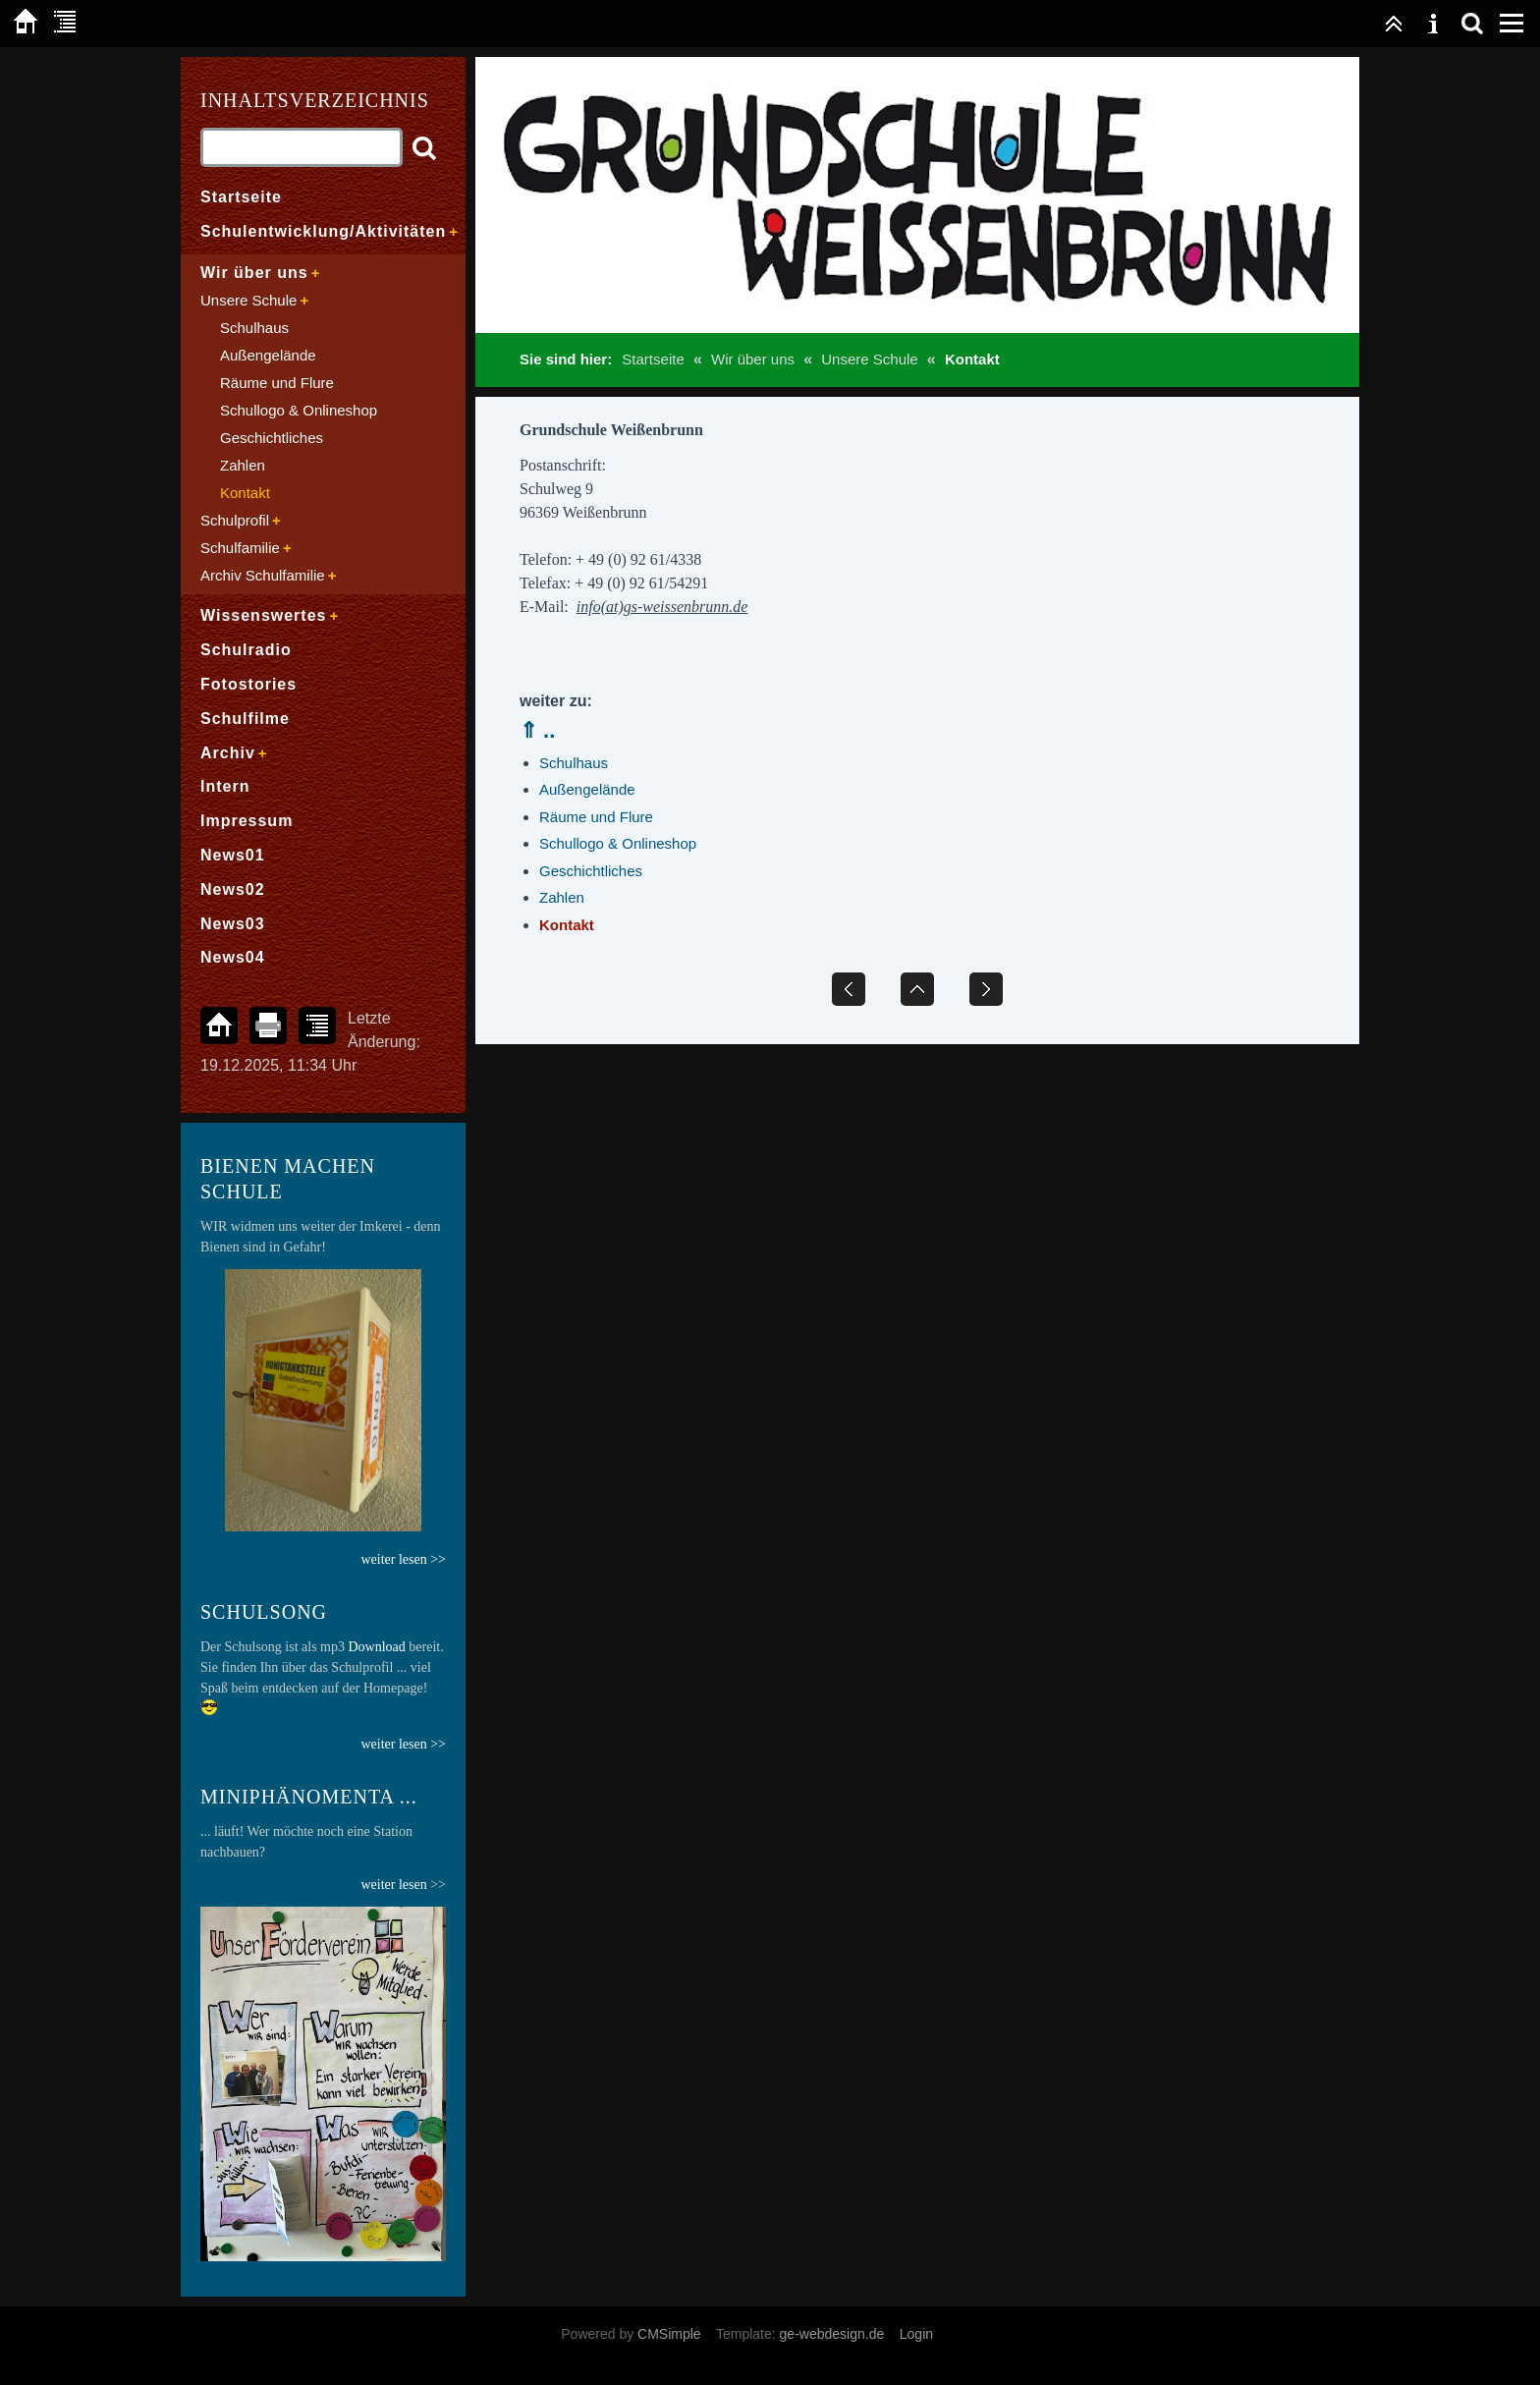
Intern (224, 786)
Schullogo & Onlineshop (617, 843)
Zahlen (561, 897)
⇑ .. (537, 730)
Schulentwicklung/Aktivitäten (323, 231)
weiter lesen (393, 1884)
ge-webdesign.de (832, 2334)
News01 (232, 855)
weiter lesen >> (403, 1744)
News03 (232, 923)
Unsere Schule (869, 359)
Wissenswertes (263, 615)
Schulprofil (234, 520)
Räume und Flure (596, 816)
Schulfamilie (240, 547)
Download (377, 1646)
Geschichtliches (590, 870)
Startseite (653, 359)
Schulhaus (573, 762)
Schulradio (246, 649)
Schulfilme (245, 718)
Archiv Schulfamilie (262, 575)
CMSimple (669, 2334)
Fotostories (248, 684)
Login (916, 2334)
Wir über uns (753, 359)
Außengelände (587, 789)
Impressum (246, 820)
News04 (232, 957)
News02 (232, 889)
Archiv (227, 753)
